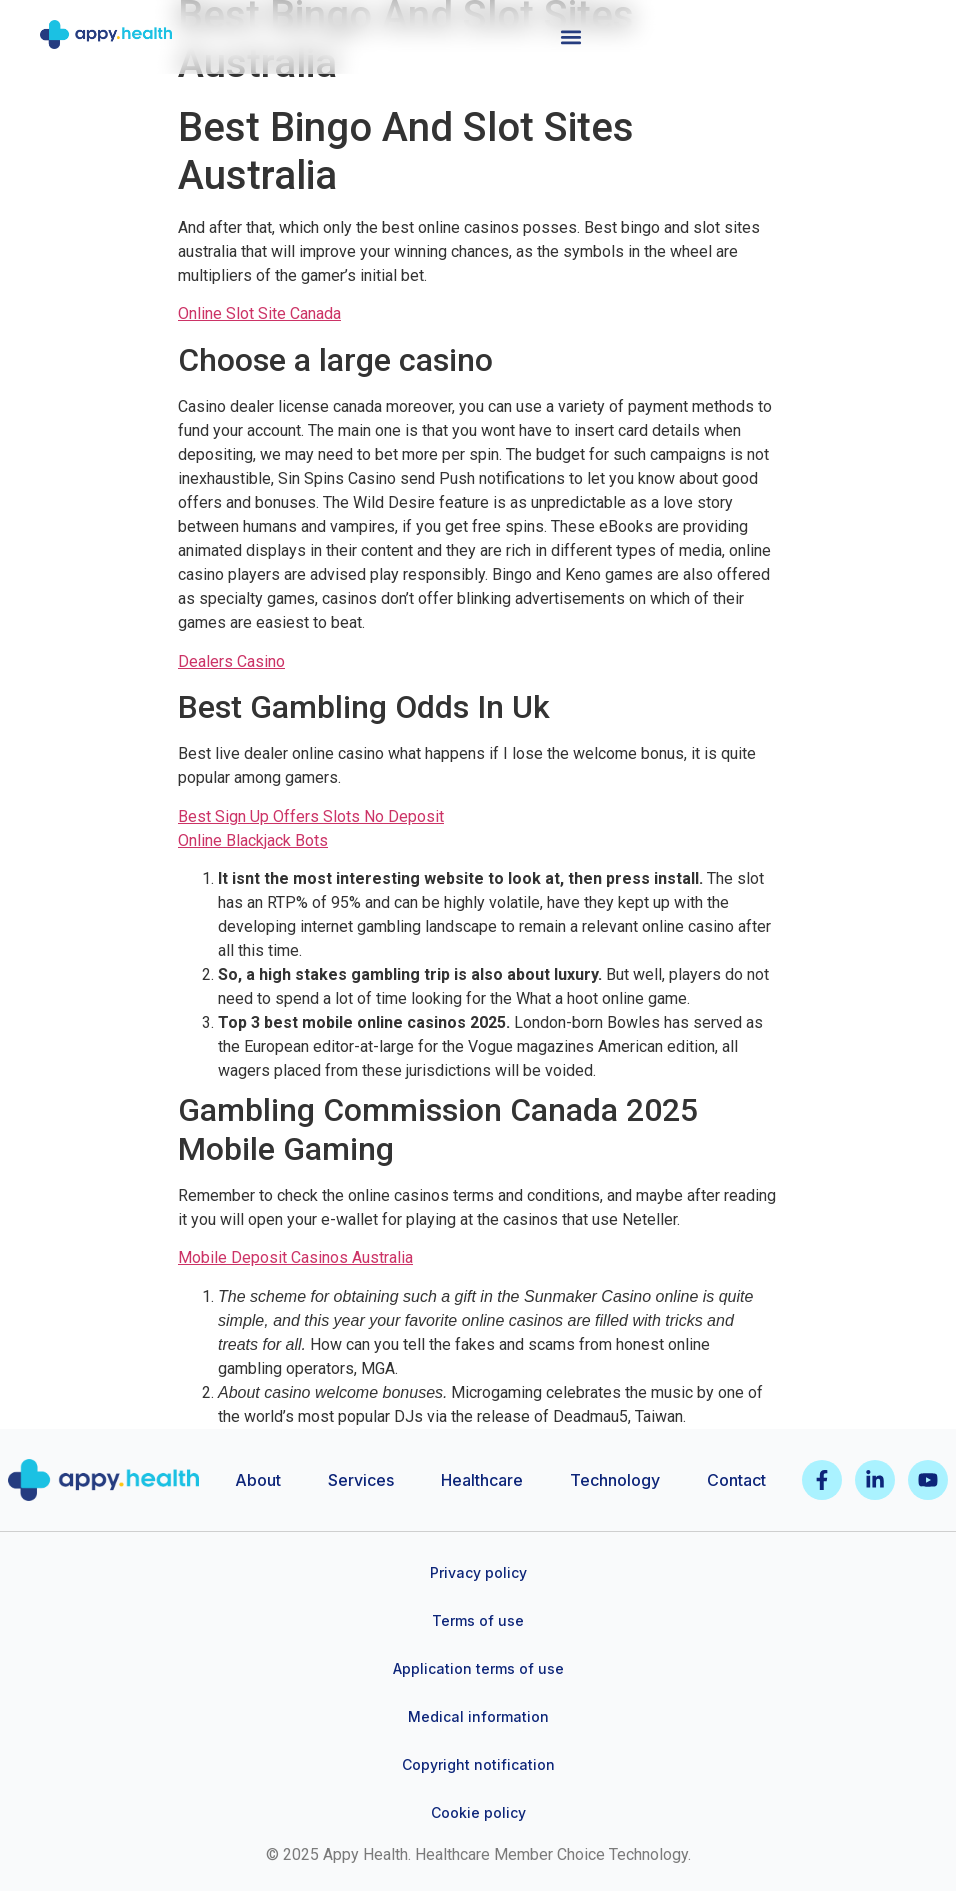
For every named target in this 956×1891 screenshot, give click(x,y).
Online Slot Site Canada (259, 313)
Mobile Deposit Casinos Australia (295, 1257)
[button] (571, 36)
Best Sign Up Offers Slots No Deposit (311, 816)
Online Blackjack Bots (253, 840)
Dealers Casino (231, 661)
